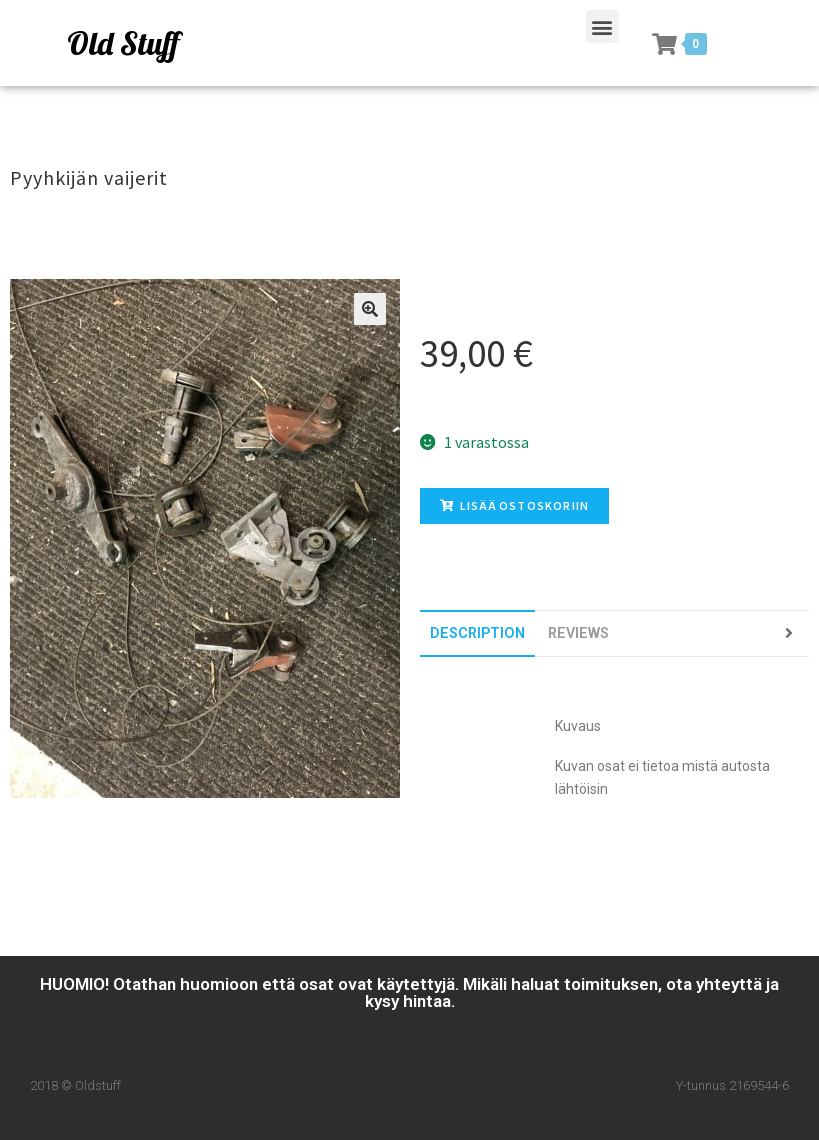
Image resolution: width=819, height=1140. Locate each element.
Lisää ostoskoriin (515, 505)
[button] (602, 26)
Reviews (578, 633)
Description (477, 633)
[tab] (477, 633)
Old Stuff (123, 43)
